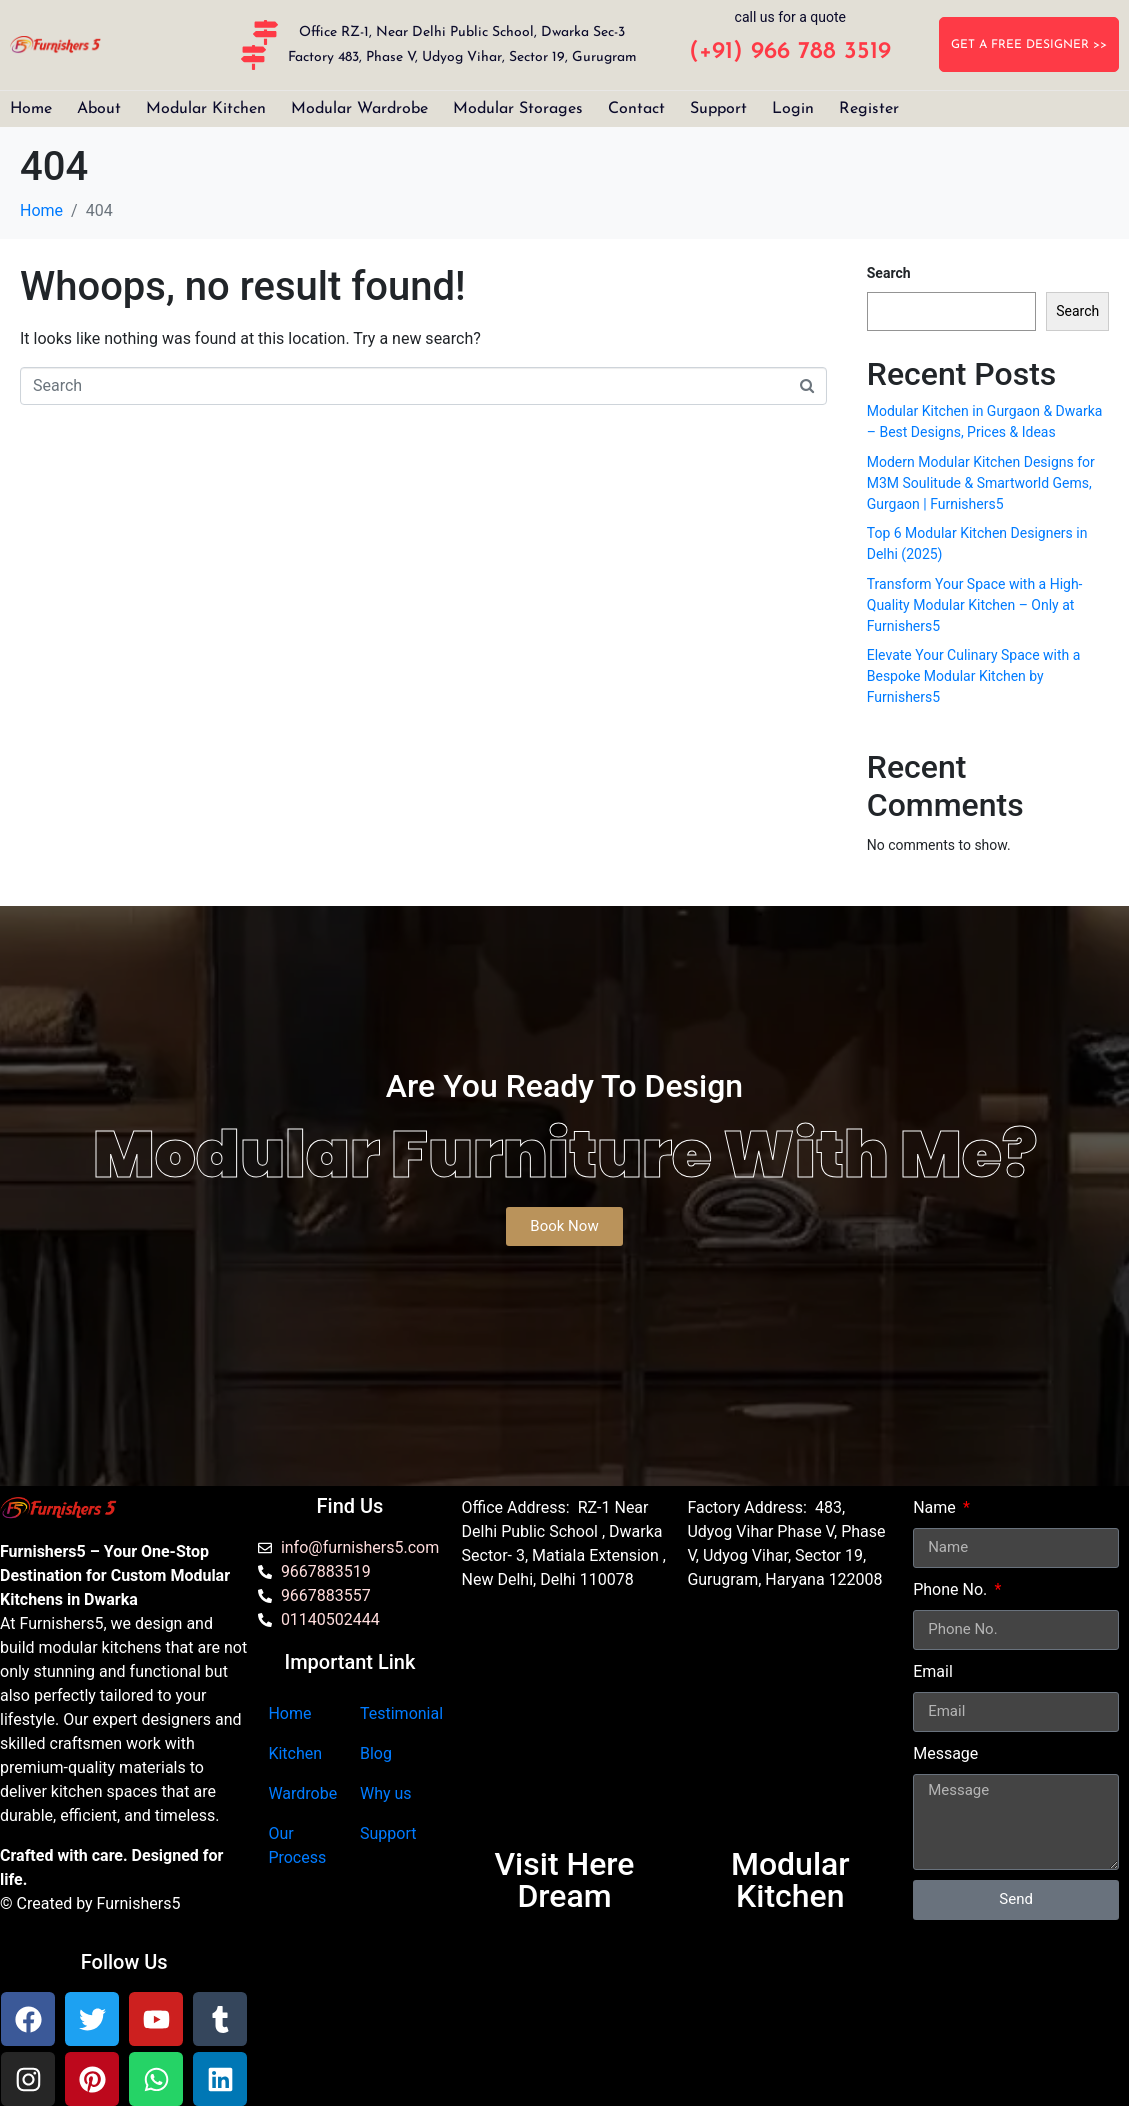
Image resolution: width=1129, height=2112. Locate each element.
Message (945, 1753)
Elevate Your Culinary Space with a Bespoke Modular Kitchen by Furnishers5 (974, 676)
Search (889, 273)
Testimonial (401, 1713)
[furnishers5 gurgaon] (790, 1728)
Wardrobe (302, 1793)
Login (793, 109)
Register (869, 109)
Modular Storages (518, 109)
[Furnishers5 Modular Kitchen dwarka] (565, 1728)
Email (933, 1671)
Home (31, 109)
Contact (636, 109)
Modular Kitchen (206, 109)
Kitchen (295, 1753)
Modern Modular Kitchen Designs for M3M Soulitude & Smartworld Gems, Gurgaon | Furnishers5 (981, 483)
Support (718, 109)
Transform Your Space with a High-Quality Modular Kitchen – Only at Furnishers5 (975, 605)
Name (936, 1507)
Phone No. (952, 1589)
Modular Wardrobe (359, 109)
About (99, 109)
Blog (376, 1753)
